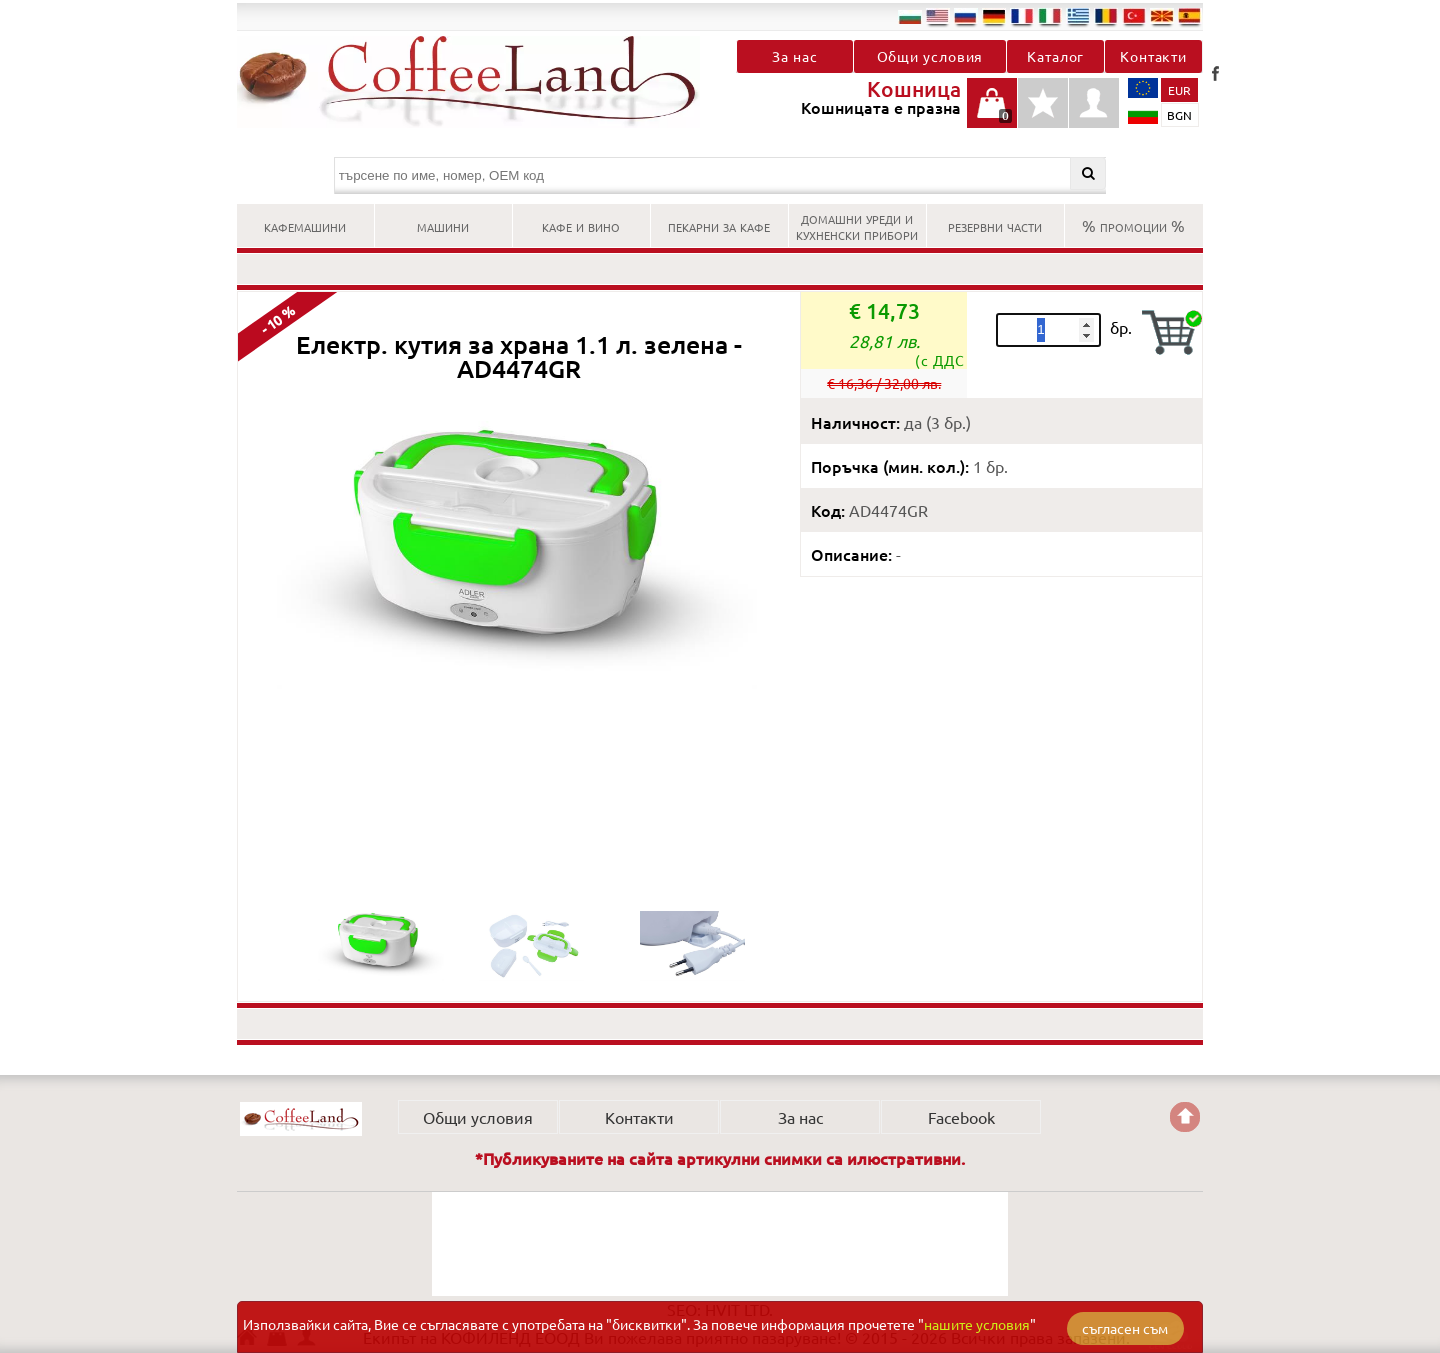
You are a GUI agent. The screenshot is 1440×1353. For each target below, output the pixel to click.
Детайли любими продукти (1043, 113)
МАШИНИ (443, 225)
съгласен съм (1125, 1328)
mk (1162, 16)
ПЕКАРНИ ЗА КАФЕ (719, 225)
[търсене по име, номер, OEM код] (720, 175)
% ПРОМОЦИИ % (1133, 225)
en (938, 16)
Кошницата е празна (992, 113)
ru (966, 16)
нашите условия (977, 1324)
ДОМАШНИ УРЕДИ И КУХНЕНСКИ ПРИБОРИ (857, 225)
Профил (1094, 103)
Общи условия (930, 56)
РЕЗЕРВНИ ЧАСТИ (995, 225)
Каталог (1055, 56)
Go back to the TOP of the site (1185, 1117)
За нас (794, 56)
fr (1022, 16)
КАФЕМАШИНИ (305, 225)
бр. (1121, 327)
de (994, 16)
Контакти (1153, 56)
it (1050, 16)
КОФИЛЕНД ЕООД (301, 1119)
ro (1106, 16)
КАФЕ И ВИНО (581, 225)
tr (1134, 16)
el (1078, 16)
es (1190, 16)
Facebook (1215, 73)
